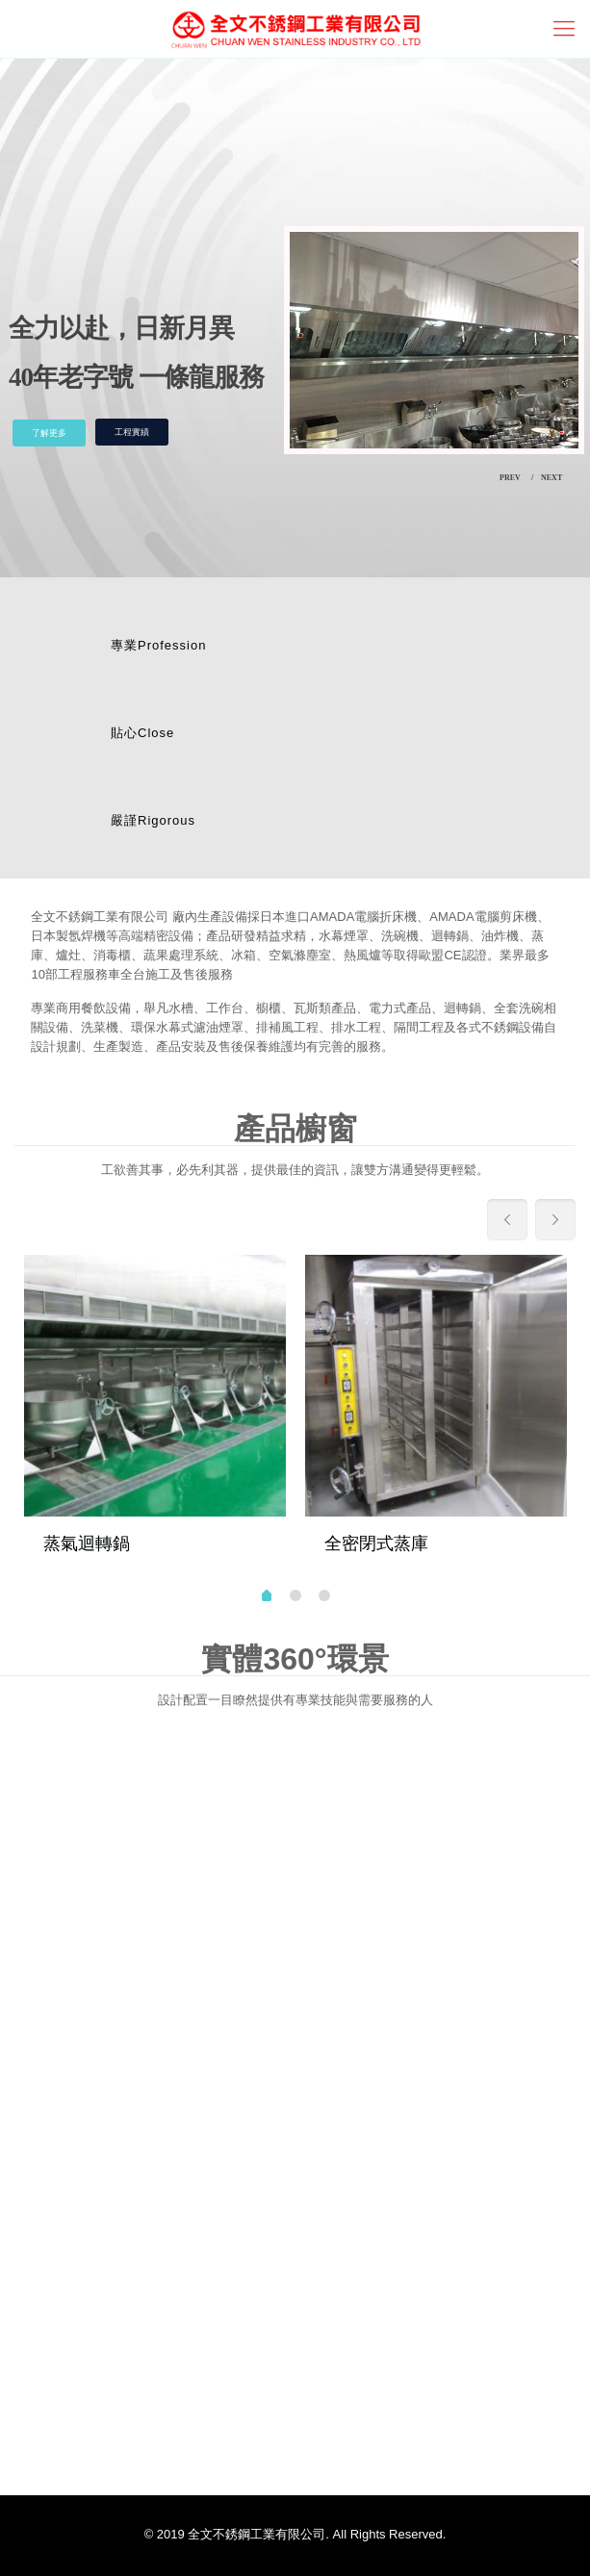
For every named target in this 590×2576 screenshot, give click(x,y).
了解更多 (49, 433)
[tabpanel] (154, 1415)
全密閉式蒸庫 (376, 1543)
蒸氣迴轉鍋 (86, 1543)
